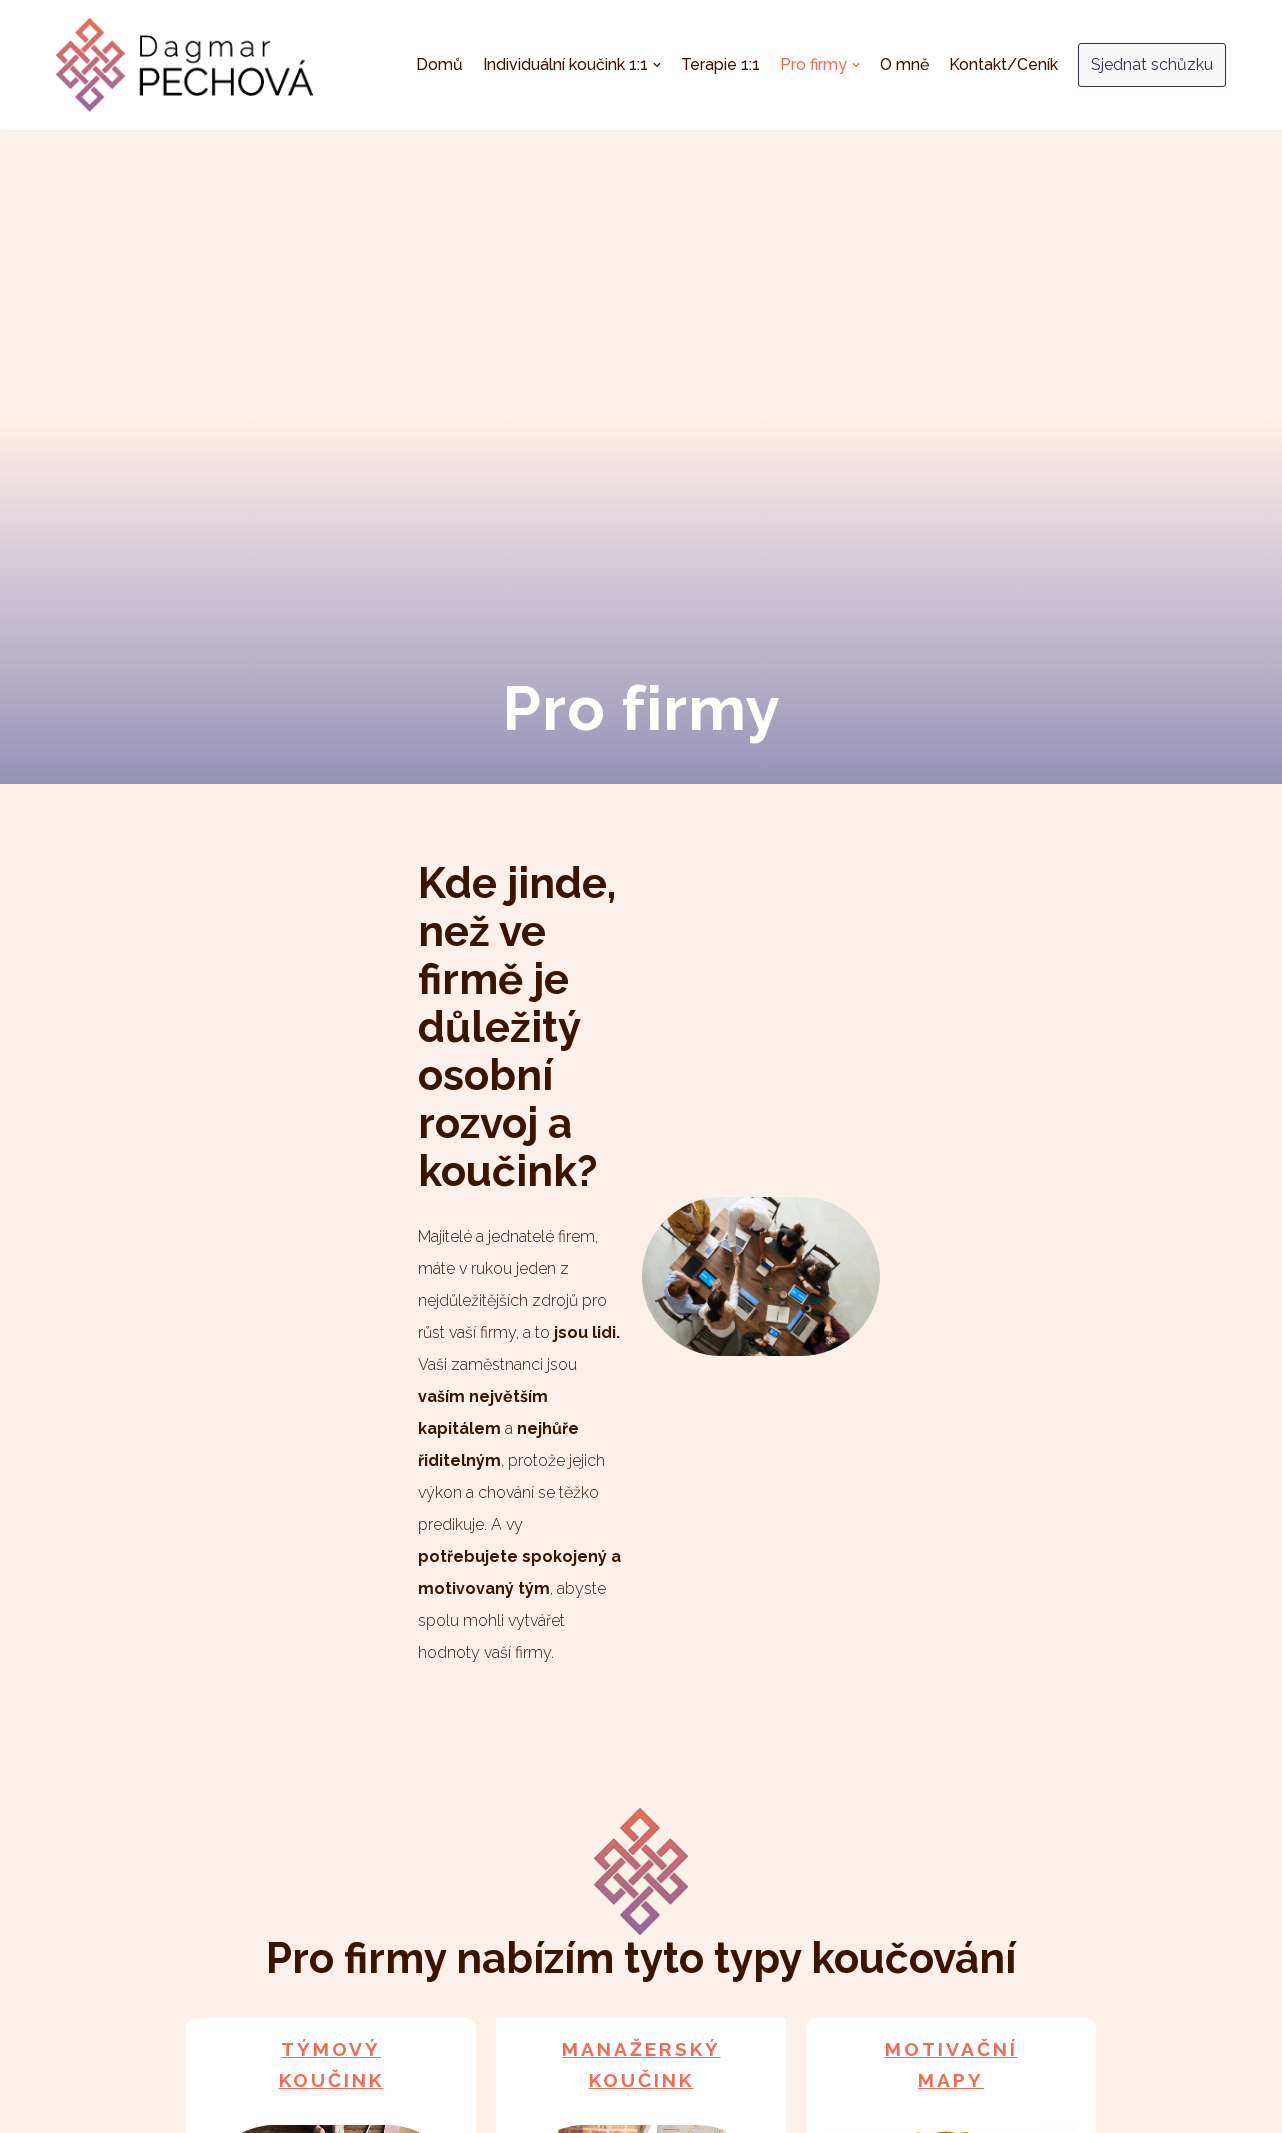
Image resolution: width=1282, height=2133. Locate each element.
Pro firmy (717, 2058)
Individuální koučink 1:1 (482, 2058)
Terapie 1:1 (720, 64)
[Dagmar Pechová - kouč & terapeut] (184, 65)
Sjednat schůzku (1152, 64)
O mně (904, 64)
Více (331, 1927)
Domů (439, 64)
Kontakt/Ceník (1003, 64)
